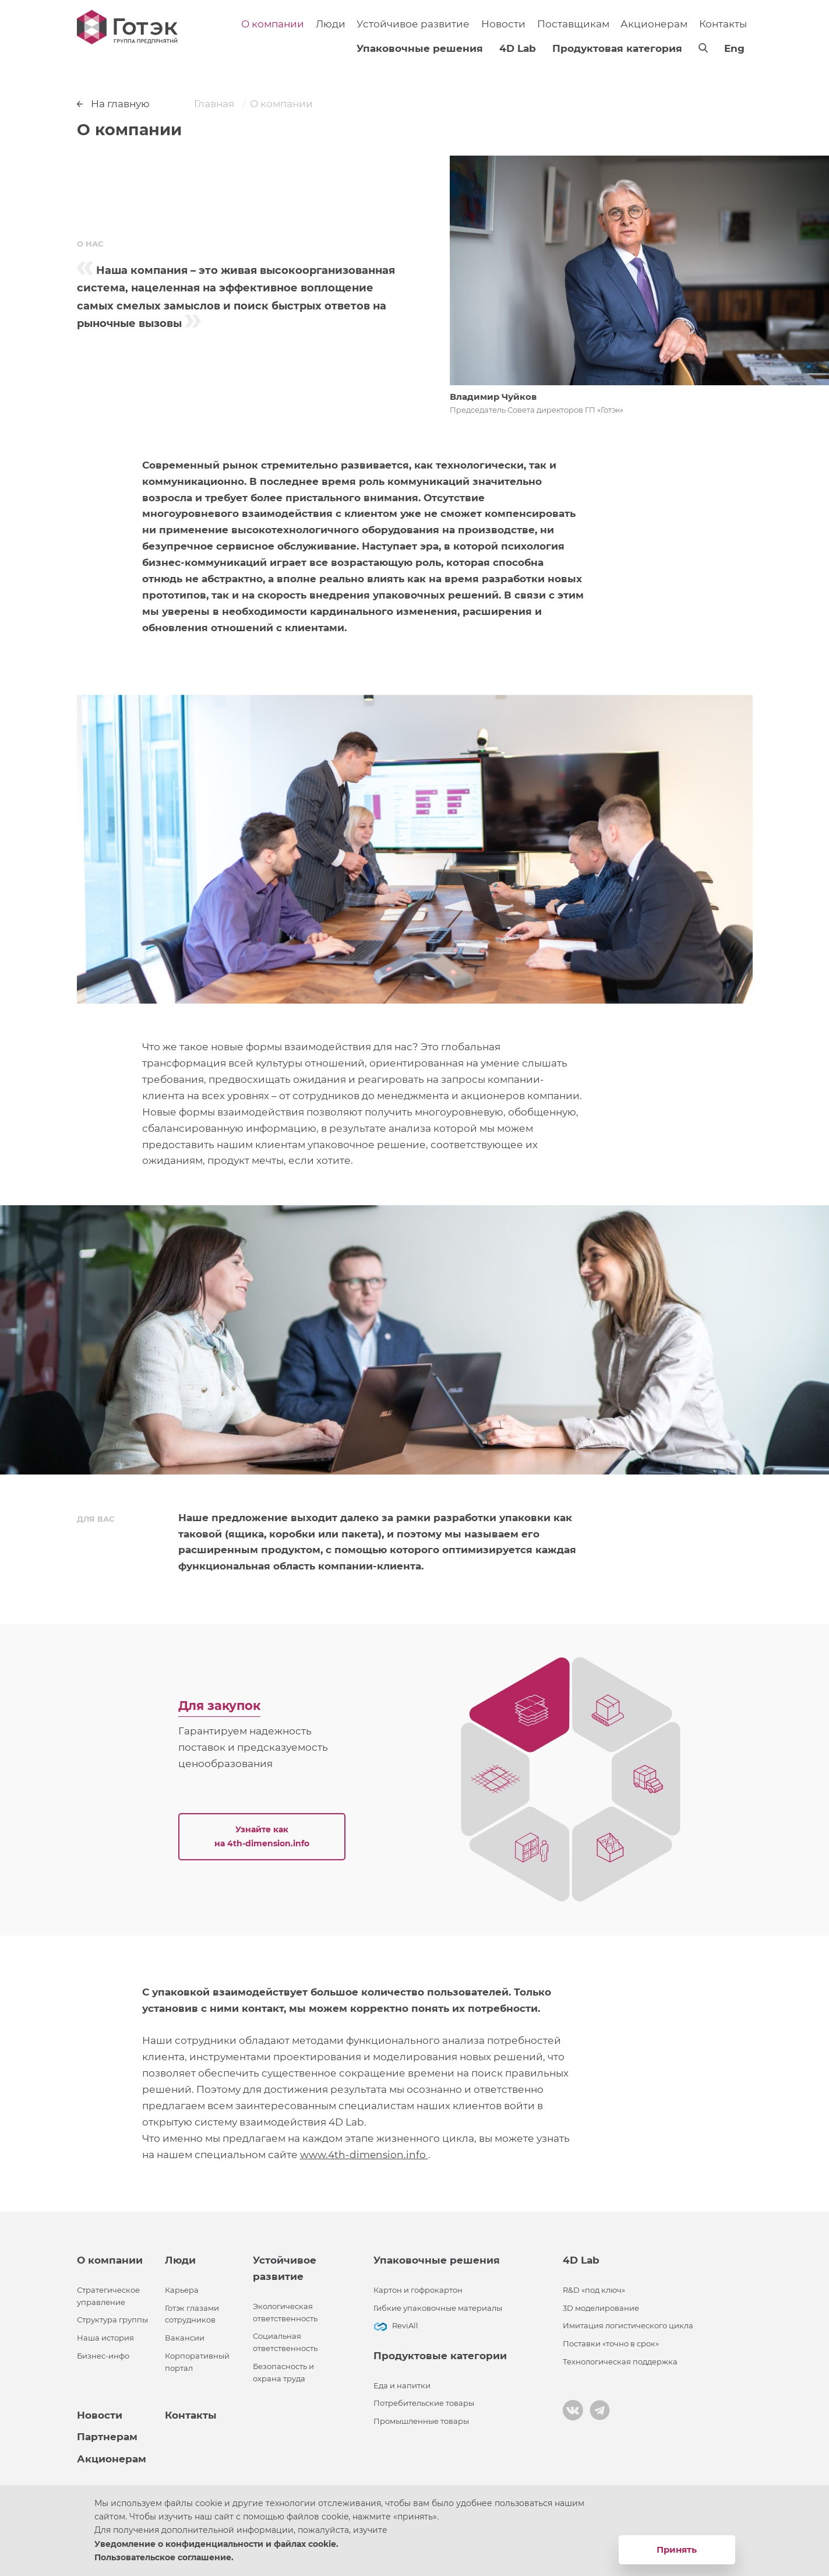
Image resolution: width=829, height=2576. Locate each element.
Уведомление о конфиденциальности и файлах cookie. (216, 2544)
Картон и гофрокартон (418, 2290)
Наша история (105, 2338)
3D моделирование (601, 2308)
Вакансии (184, 2338)
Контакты (723, 24)
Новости (503, 24)
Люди (330, 24)
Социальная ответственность (285, 2342)
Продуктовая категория (617, 48)
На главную (113, 104)
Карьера (182, 2290)
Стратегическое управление (108, 2296)
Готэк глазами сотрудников (192, 2314)
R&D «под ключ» (594, 2290)
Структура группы (112, 2319)
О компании (272, 24)
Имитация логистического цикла (628, 2325)
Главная (214, 104)
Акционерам (653, 24)
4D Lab (517, 48)
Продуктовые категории (440, 2356)
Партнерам (107, 2437)
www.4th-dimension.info (364, 2154)
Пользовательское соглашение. (164, 2557)
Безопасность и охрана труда (283, 2372)
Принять (677, 2549)
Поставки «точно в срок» (611, 2343)
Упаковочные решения (420, 48)
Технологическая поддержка (620, 2361)
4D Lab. (347, 2122)
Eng (734, 48)
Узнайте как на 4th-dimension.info (261, 1836)
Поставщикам (573, 24)
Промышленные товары (421, 2421)
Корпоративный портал (197, 2362)
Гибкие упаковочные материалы (437, 2308)
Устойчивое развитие (413, 24)
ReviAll (405, 2325)
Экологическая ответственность (285, 2312)
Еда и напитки (402, 2385)
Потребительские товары (423, 2403)
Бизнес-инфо (103, 2356)
